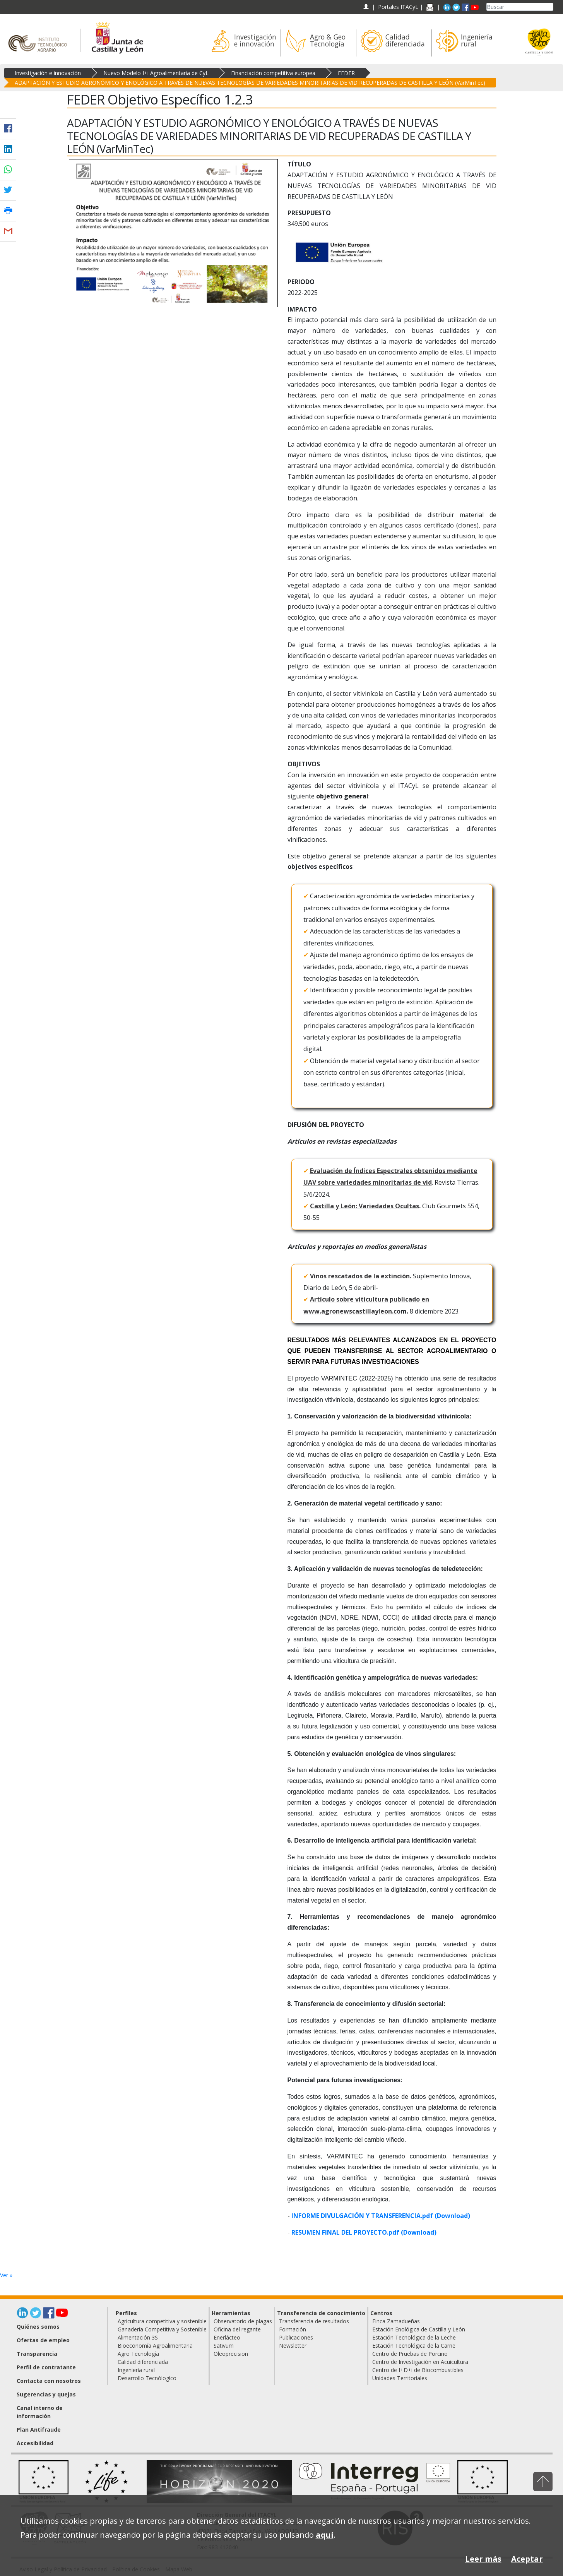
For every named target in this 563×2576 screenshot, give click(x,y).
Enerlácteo (227, 2337)
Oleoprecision (231, 2353)
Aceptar (527, 2559)
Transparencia (37, 2353)
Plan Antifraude (39, 2429)
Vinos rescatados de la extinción (360, 1276)
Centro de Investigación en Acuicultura (420, 2361)
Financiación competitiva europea (273, 73)
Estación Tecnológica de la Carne (413, 2345)
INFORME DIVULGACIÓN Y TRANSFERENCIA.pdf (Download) (380, 2215)
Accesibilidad (35, 2443)
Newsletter (292, 2345)
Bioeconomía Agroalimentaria (155, 2345)
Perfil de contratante (46, 2367)
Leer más (483, 2559)
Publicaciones (296, 2337)
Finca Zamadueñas (396, 2321)
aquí (325, 2535)
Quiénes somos (38, 2326)
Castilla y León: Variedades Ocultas (364, 1206)
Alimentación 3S (138, 2337)
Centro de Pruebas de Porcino (410, 2353)
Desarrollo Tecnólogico (147, 2378)
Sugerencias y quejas (46, 2394)
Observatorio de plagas (243, 2321)
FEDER (346, 73)
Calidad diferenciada (143, 2361)
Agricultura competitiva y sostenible (162, 2321)
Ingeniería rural (136, 2370)
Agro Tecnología (138, 2353)
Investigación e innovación (48, 73)
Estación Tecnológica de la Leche (414, 2337)
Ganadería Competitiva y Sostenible (162, 2329)
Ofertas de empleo (43, 2340)
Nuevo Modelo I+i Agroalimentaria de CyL (156, 73)
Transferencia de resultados (314, 2321)
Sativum (224, 2345)
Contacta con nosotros (49, 2380)
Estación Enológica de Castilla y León (418, 2329)
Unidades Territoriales (399, 2378)
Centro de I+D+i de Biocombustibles (418, 2370)
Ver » (6, 2275)
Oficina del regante (237, 2329)
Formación (292, 2329)
